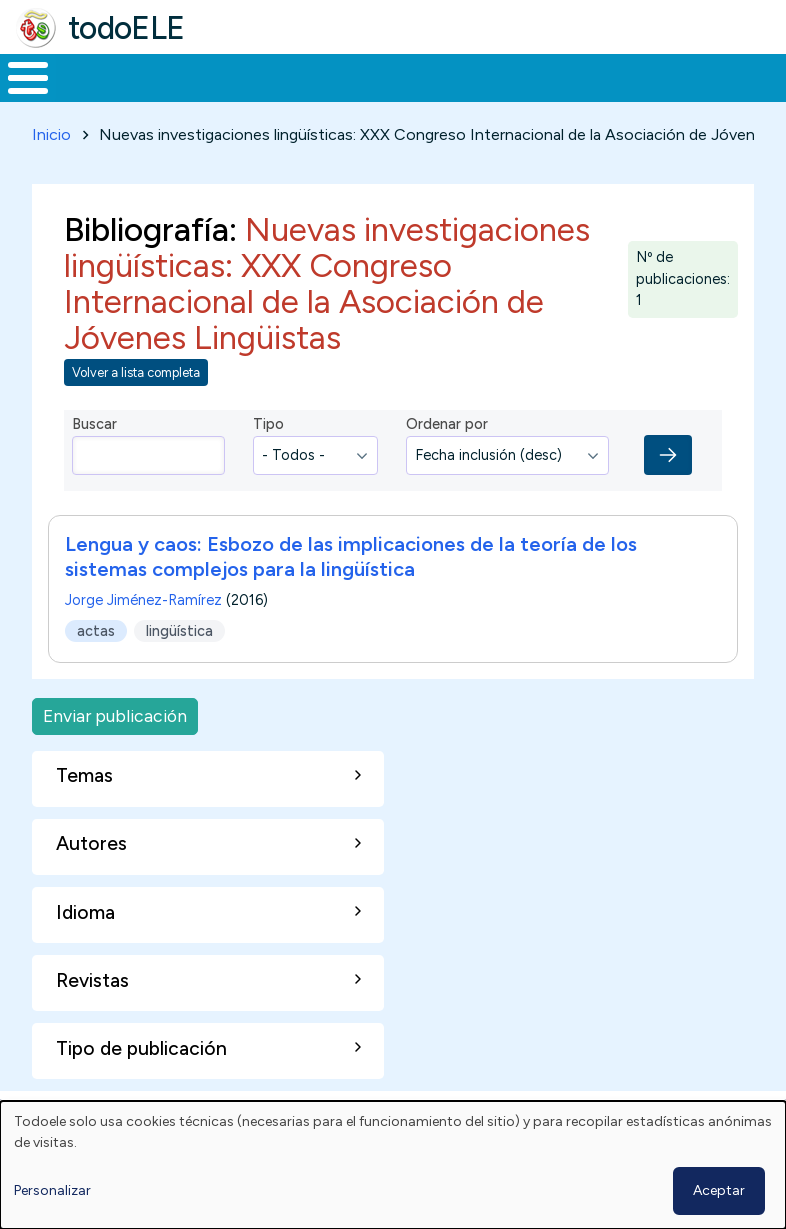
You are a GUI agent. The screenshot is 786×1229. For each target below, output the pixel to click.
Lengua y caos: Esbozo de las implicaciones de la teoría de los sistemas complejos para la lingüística (351, 594)
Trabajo (344, 96)
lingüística (179, 668)
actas (96, 668)
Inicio (17, 97)
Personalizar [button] (52, 1190)
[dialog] (393, 1165)
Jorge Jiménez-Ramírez (143, 638)
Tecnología (542, 96)
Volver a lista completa (136, 409)
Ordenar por (447, 461)
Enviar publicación (115, 753)
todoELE (126, 28)
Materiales (96, 96)
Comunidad (675, 96)
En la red (436, 96)
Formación (225, 96)
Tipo (268, 461)
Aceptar (719, 1190)
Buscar (765, 76)
